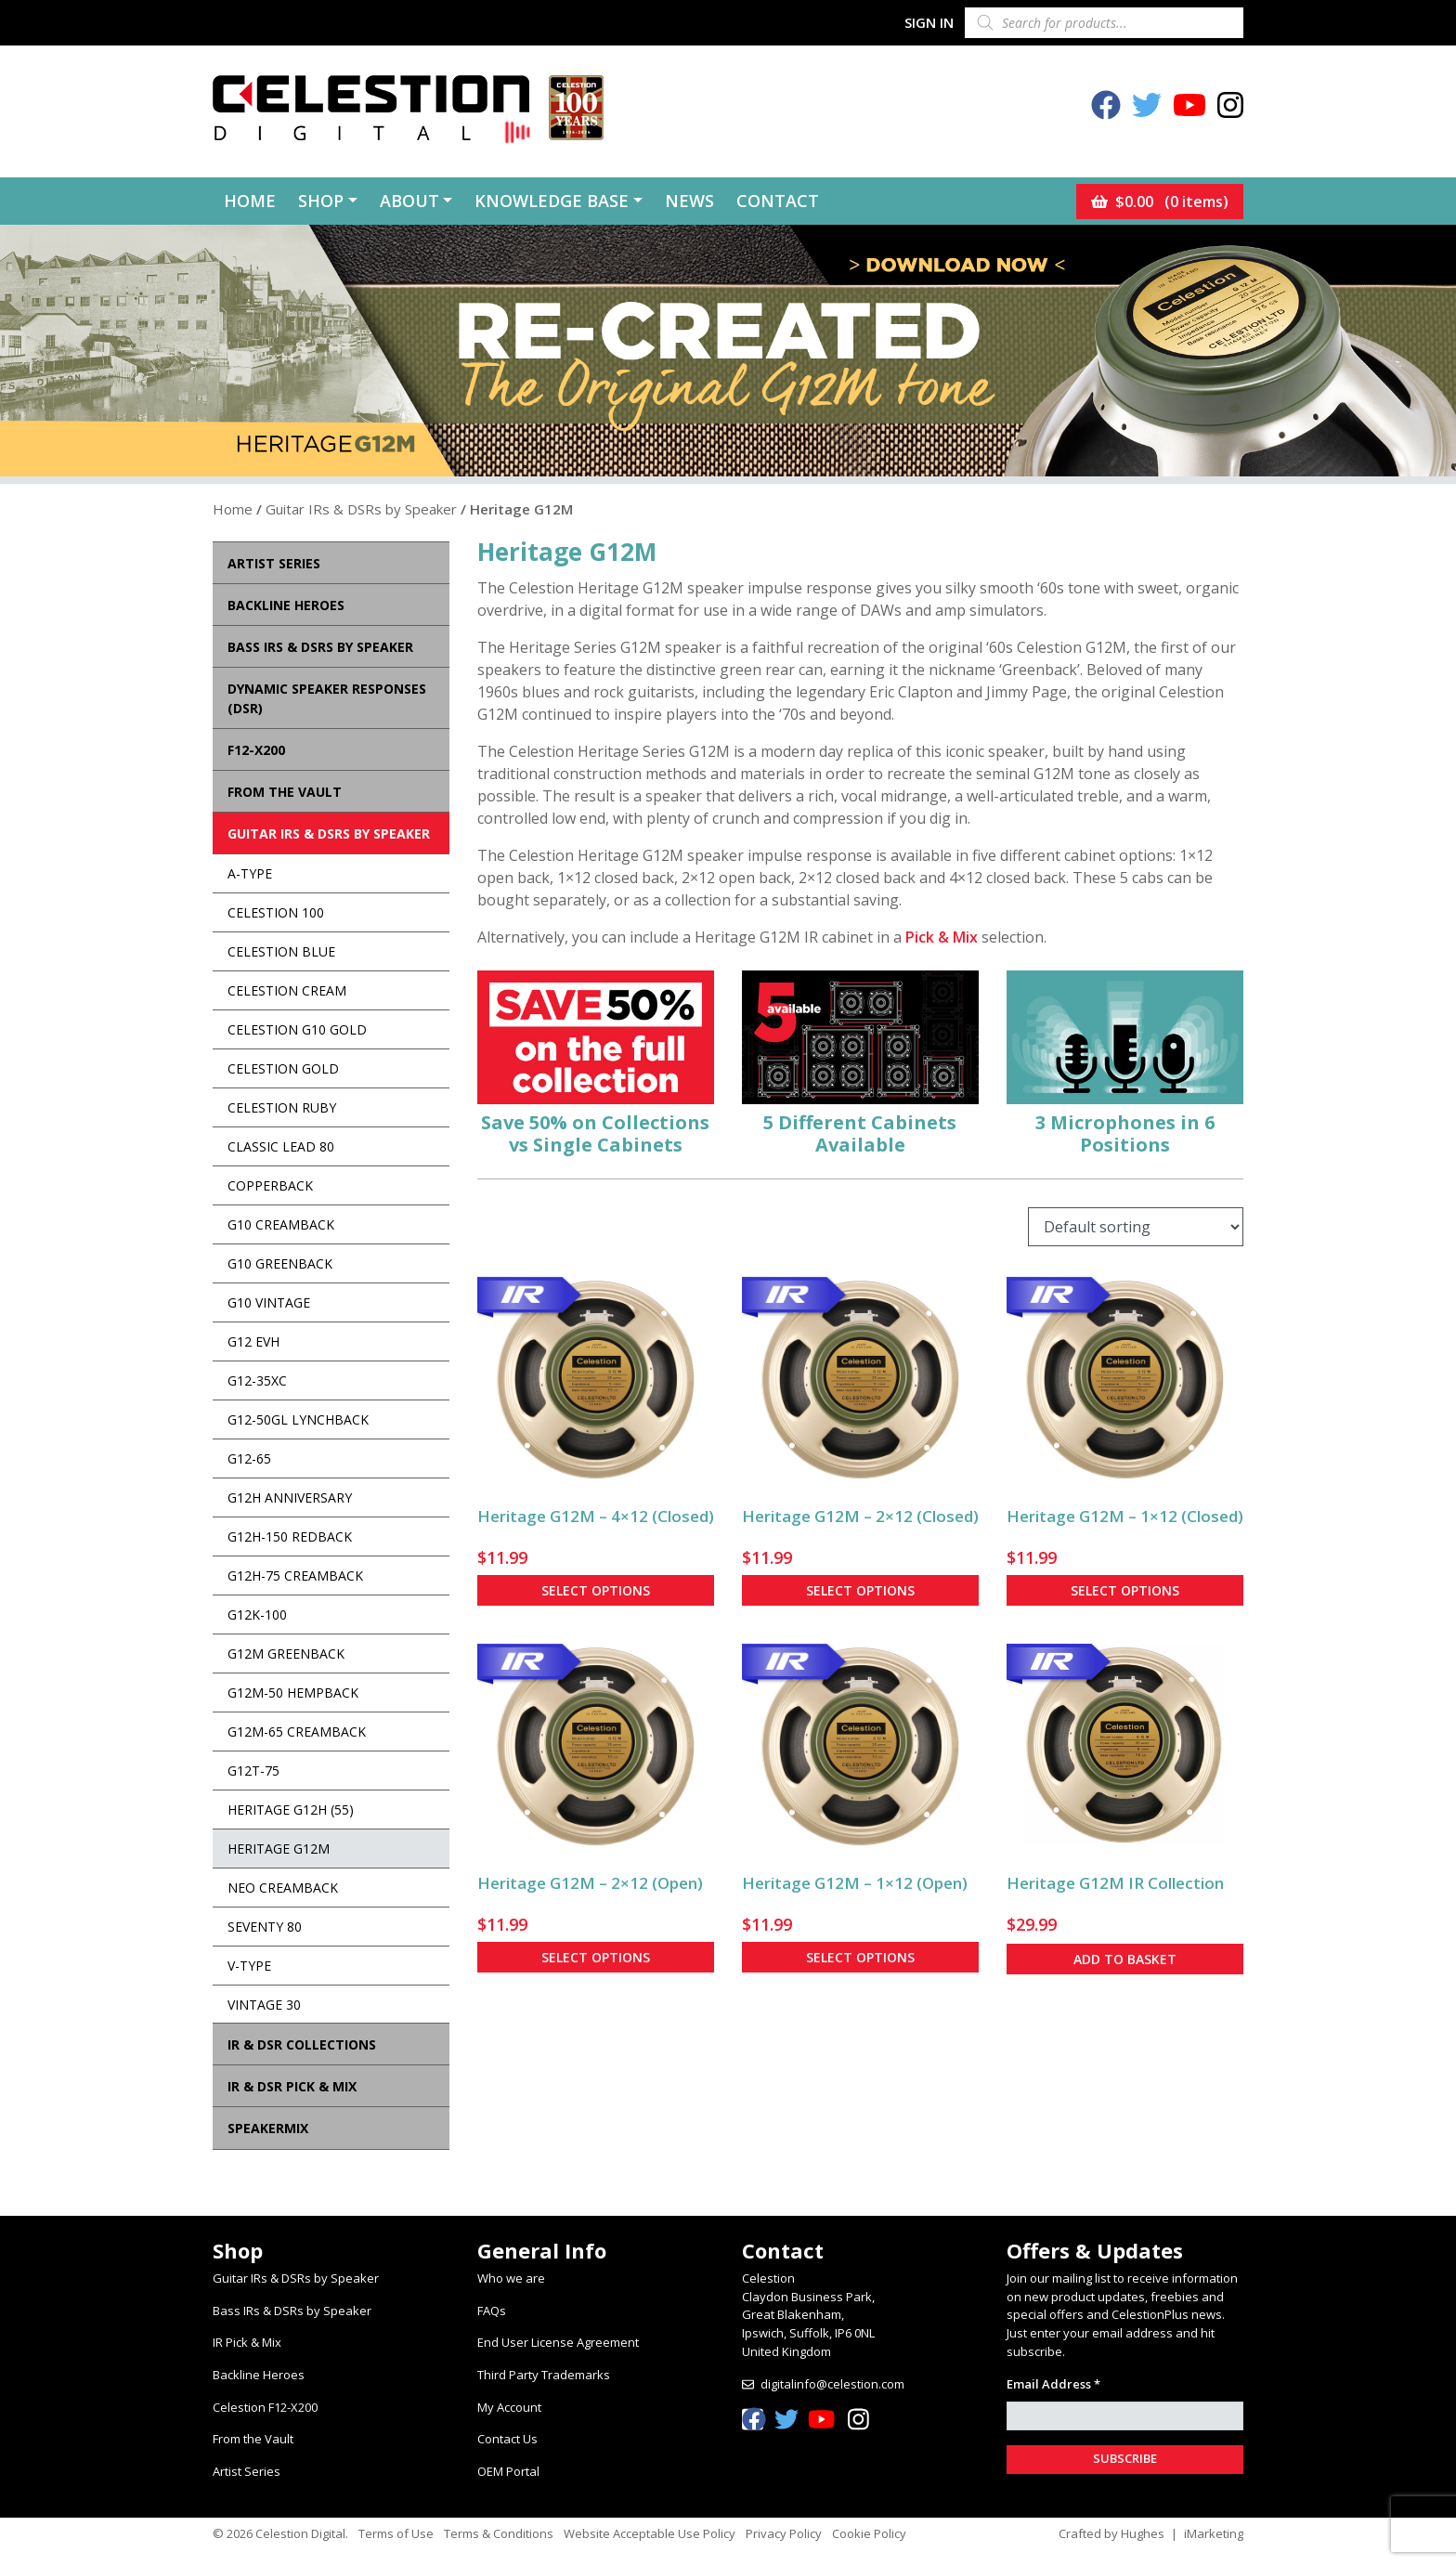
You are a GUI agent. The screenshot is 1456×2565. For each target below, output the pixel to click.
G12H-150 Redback (290, 1536)
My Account (509, 2407)
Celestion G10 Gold (297, 1029)
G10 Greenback (280, 1263)
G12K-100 (257, 1614)
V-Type (249, 1965)
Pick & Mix (941, 937)
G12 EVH (254, 1341)
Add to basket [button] (1124, 1959)
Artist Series (246, 2471)
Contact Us (507, 2438)
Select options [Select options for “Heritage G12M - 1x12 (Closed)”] (1125, 1590)
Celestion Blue (281, 951)
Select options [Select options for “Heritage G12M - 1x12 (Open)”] (860, 1957)
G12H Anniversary (290, 1497)
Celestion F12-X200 (265, 2407)
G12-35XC (257, 1380)
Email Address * (1053, 2384)
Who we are (511, 2278)
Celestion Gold (283, 1068)
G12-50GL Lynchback (298, 1419)
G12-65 (249, 1458)
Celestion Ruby (282, 1107)
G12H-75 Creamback (295, 1575)
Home (250, 200)
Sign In (929, 22)
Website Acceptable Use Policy (649, 2533)
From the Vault (253, 2438)
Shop (321, 200)
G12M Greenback (286, 1653)
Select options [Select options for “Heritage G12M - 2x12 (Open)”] (595, 1957)
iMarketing (1213, 2533)
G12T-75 (254, 1770)
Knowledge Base (551, 200)
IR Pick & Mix (247, 2342)
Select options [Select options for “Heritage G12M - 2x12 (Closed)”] (860, 1590)
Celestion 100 (276, 912)
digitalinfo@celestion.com (832, 2384)
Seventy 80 (265, 1926)
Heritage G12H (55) (291, 1809)
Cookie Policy (869, 2533)
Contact (777, 200)
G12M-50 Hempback (293, 1692)
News (689, 200)
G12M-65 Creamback (297, 1731)
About (409, 200)
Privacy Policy (784, 2533)
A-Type (250, 873)
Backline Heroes (259, 2374)
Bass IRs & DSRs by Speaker (292, 2310)
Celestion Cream (287, 990)
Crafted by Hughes (1111, 2533)
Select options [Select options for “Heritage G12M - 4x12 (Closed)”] (595, 1590)
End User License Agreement (558, 2342)
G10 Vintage (269, 1302)
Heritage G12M (279, 1848)
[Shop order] (1135, 1226)
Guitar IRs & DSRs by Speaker (361, 509)
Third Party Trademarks (543, 2374)
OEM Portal (508, 2471)
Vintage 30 (264, 2004)
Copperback (270, 1185)
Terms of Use (396, 2533)
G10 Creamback (281, 1224)
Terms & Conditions (498, 2533)
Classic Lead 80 (281, 1146)
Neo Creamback (283, 1887)
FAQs (491, 2310)
